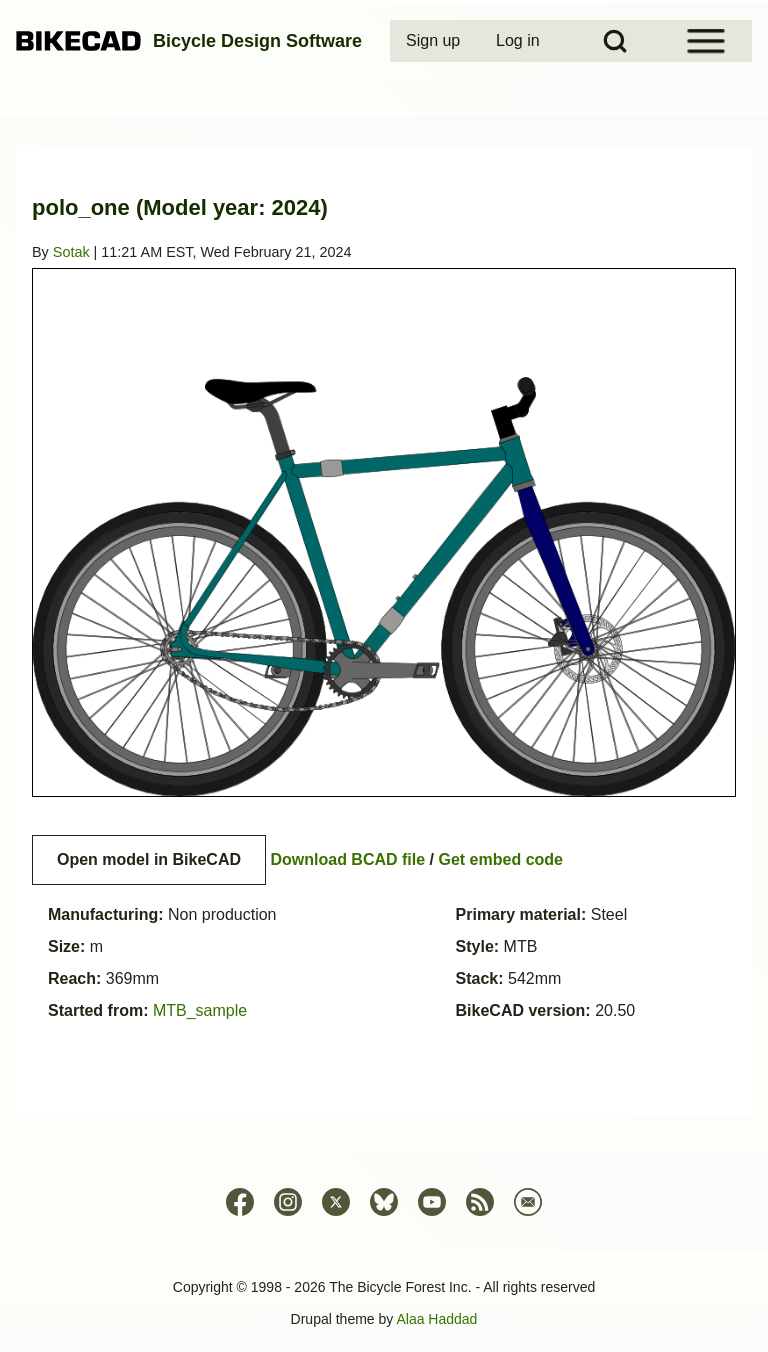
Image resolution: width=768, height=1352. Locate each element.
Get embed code (501, 859)
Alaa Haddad (436, 1319)
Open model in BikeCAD (149, 859)
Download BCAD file (347, 859)
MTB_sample (200, 1010)
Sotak (71, 252)
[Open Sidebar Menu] (706, 41)
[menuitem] (435, 41)
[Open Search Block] (615, 41)
